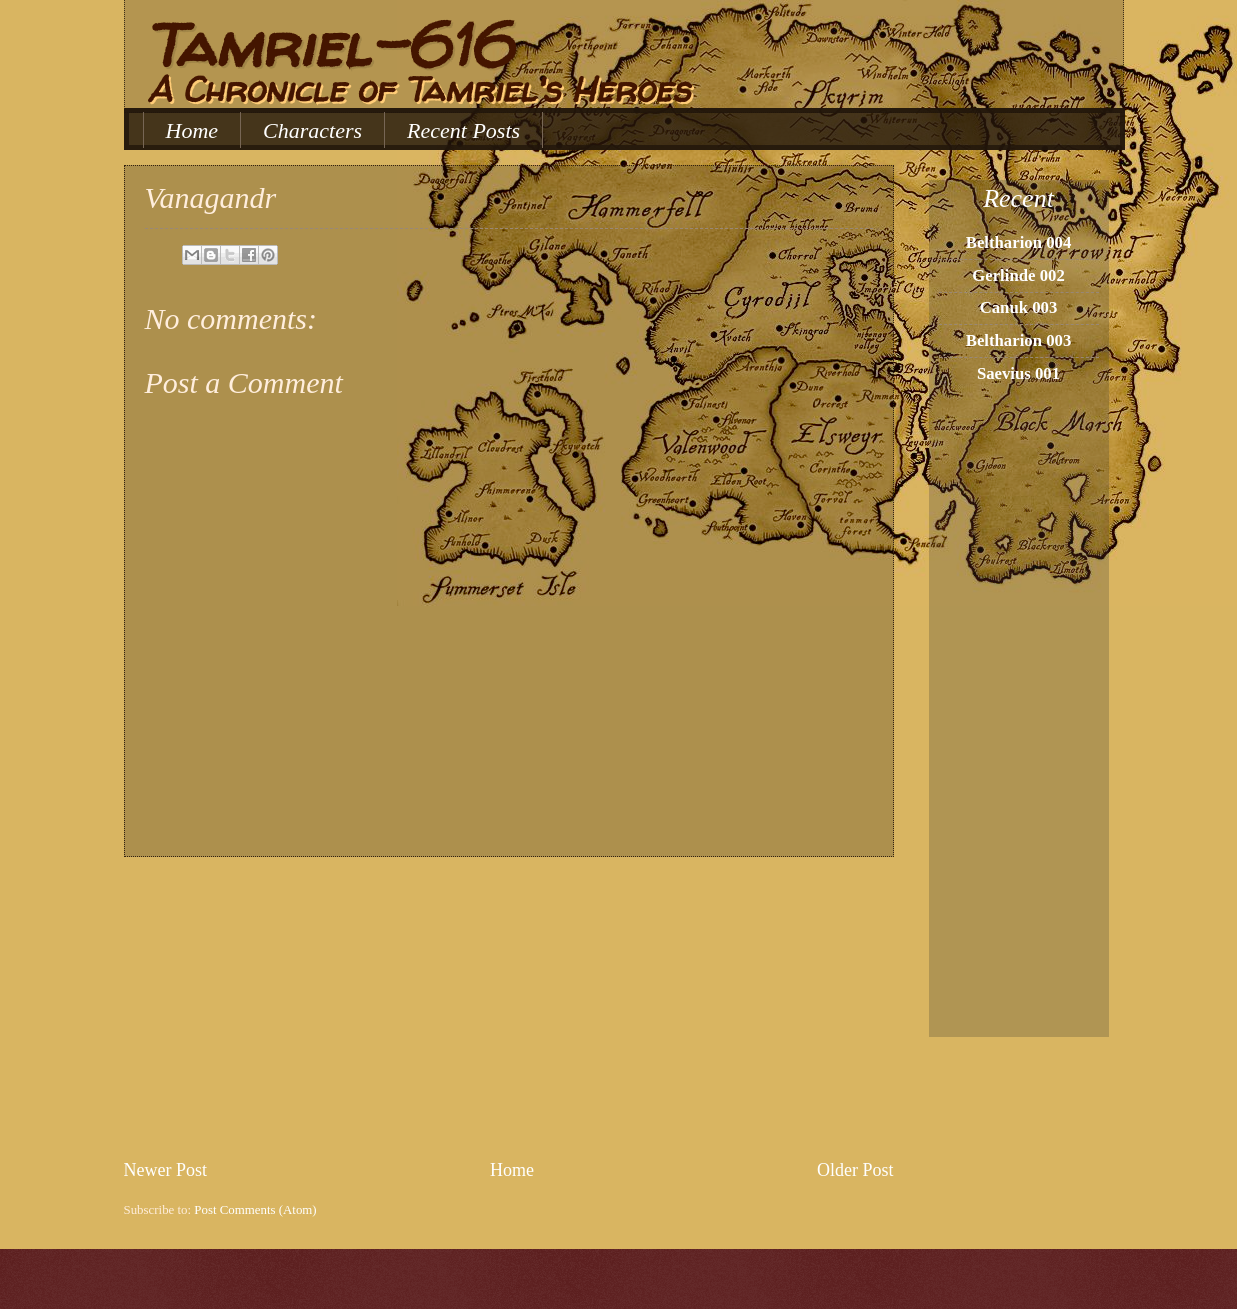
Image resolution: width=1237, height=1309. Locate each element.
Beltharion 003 (1019, 340)
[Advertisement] (509, 1007)
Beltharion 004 (1019, 242)
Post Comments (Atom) (255, 1210)
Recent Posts (463, 130)
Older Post (855, 1170)
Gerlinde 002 (1018, 275)
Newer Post (166, 1170)
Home (192, 130)
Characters (312, 130)
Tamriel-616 (328, 45)
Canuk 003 (1019, 307)
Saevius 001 (1018, 373)
